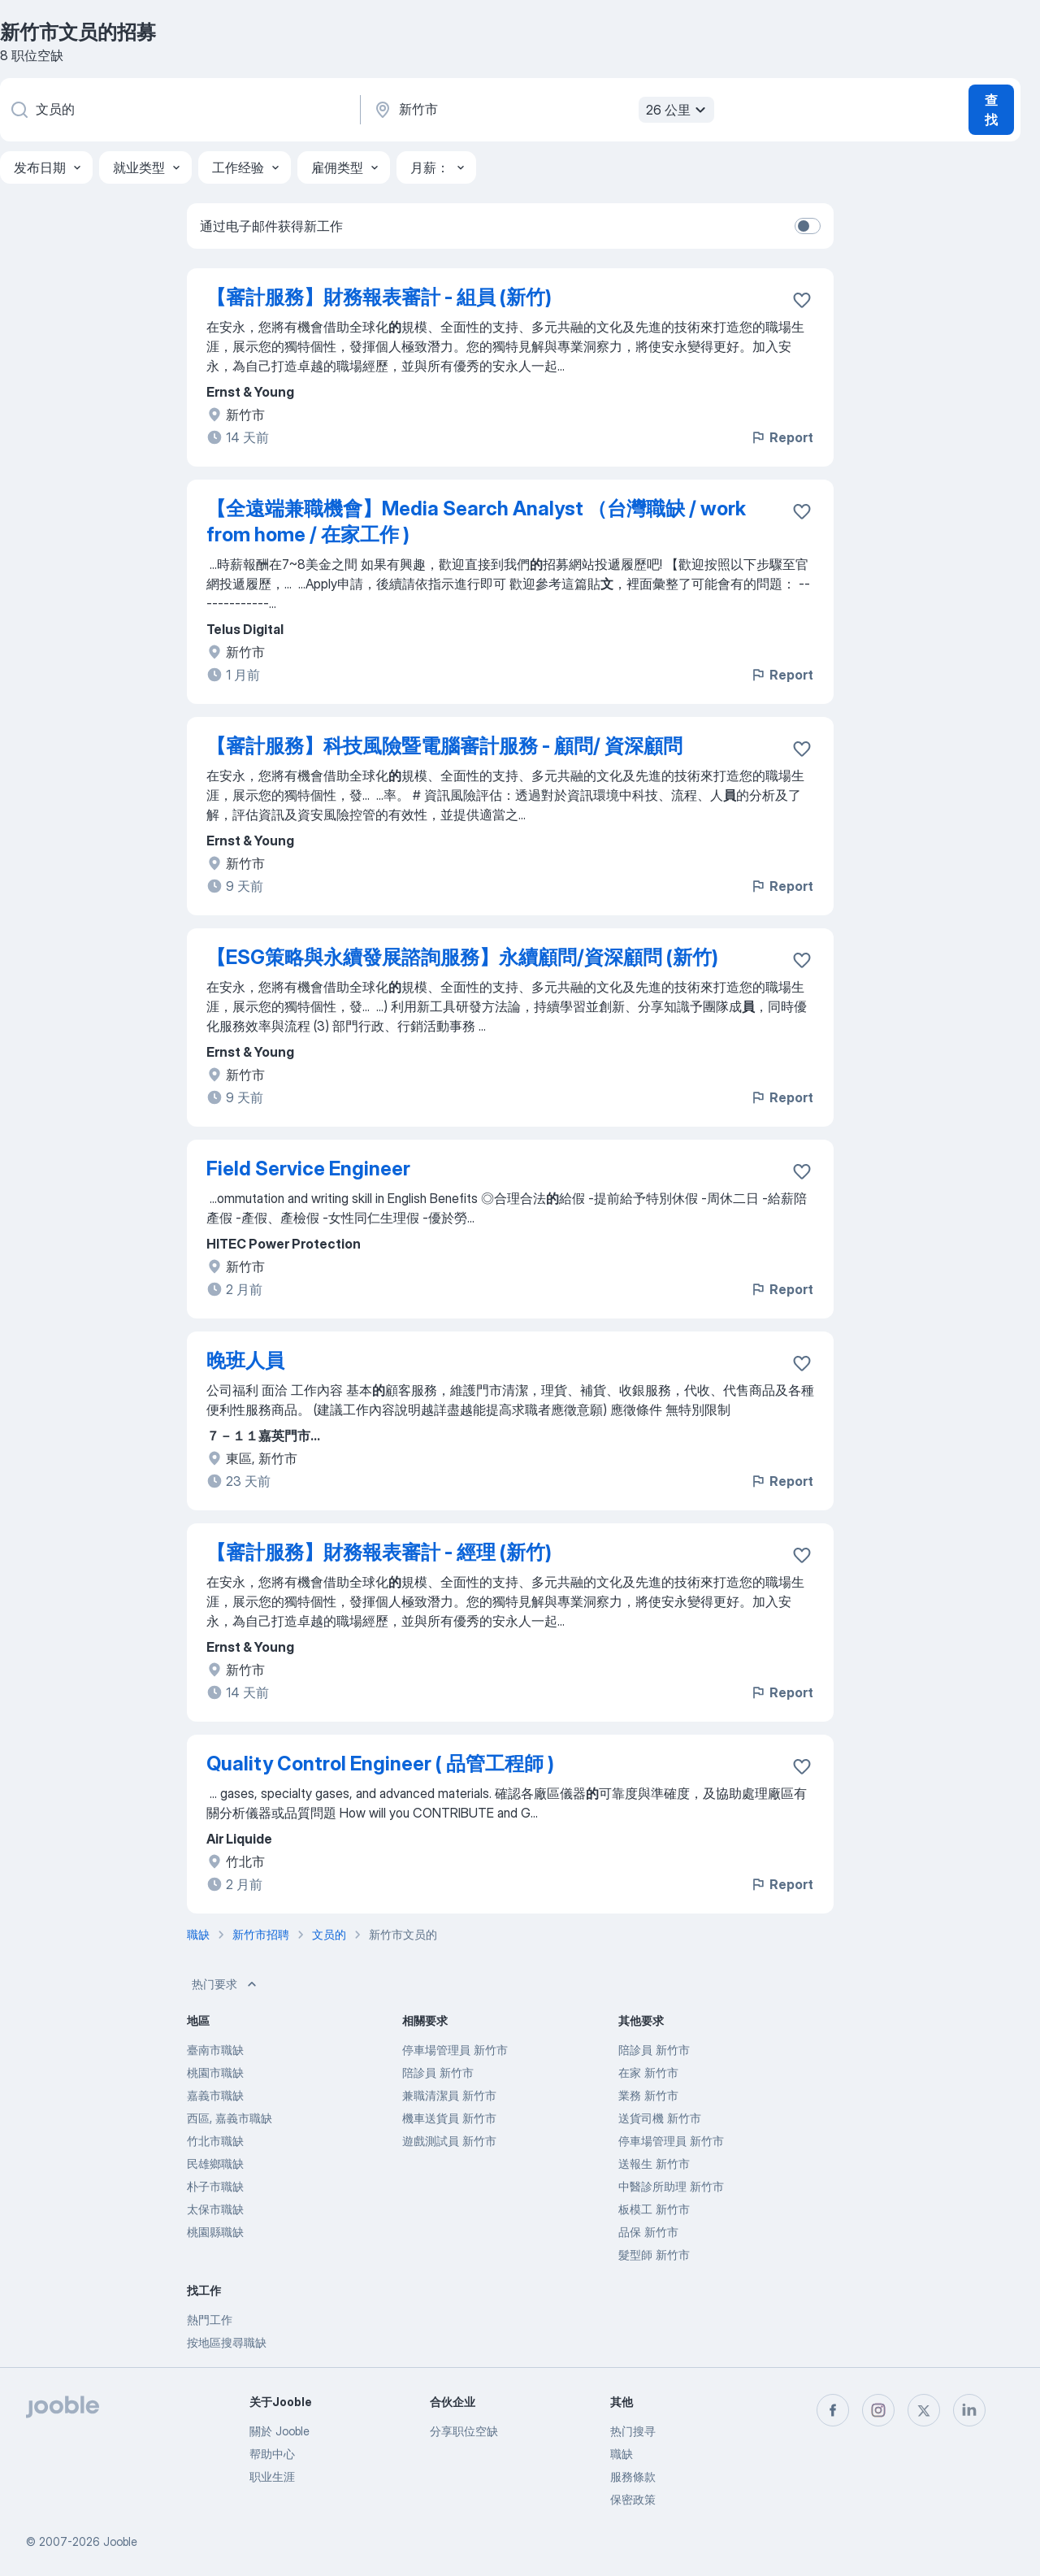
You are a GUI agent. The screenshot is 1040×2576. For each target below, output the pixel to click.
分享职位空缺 (464, 2431)
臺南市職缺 (215, 2050)
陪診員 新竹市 (438, 2072)
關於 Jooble (279, 2431)
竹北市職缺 (215, 2141)
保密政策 (633, 2499)
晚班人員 (245, 1360)
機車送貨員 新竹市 (449, 2118)
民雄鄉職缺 (215, 2163)
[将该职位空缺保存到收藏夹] (802, 300)
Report (781, 437)
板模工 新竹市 (654, 2209)
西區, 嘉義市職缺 (229, 2118)
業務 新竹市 (648, 2095)
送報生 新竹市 (654, 2163)
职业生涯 (272, 2476)
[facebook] (833, 2410)
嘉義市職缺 (215, 2095)
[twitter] (924, 2410)
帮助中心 (272, 2454)
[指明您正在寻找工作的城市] (542, 109)
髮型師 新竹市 (654, 2254)
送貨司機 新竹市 (659, 2118)
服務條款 (633, 2476)
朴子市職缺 (215, 2186)
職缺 (621, 2454)
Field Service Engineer (308, 1168)
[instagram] (878, 2410)
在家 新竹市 (648, 2072)
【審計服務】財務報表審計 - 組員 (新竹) (379, 297)
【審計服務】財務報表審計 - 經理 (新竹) (379, 1552)
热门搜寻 (633, 2431)
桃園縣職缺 (215, 2232)
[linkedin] (969, 2410)
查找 (991, 110)
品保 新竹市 (648, 2232)
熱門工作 (209, 2319)
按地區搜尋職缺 (226, 2342)
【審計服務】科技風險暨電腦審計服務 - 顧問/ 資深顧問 (444, 746)
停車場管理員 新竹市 (455, 2050)
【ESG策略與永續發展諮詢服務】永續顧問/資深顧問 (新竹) (462, 957)
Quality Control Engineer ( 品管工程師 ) (380, 1763)
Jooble (120, 2541)
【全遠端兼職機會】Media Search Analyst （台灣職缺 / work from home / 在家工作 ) (476, 521)
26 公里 (678, 109)
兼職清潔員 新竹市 (449, 2095)
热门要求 (226, 1984)
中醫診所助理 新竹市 (671, 2186)
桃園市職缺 (215, 2072)
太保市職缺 (215, 2209)
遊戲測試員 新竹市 (449, 2141)
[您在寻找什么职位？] (179, 109)
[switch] (808, 226)
